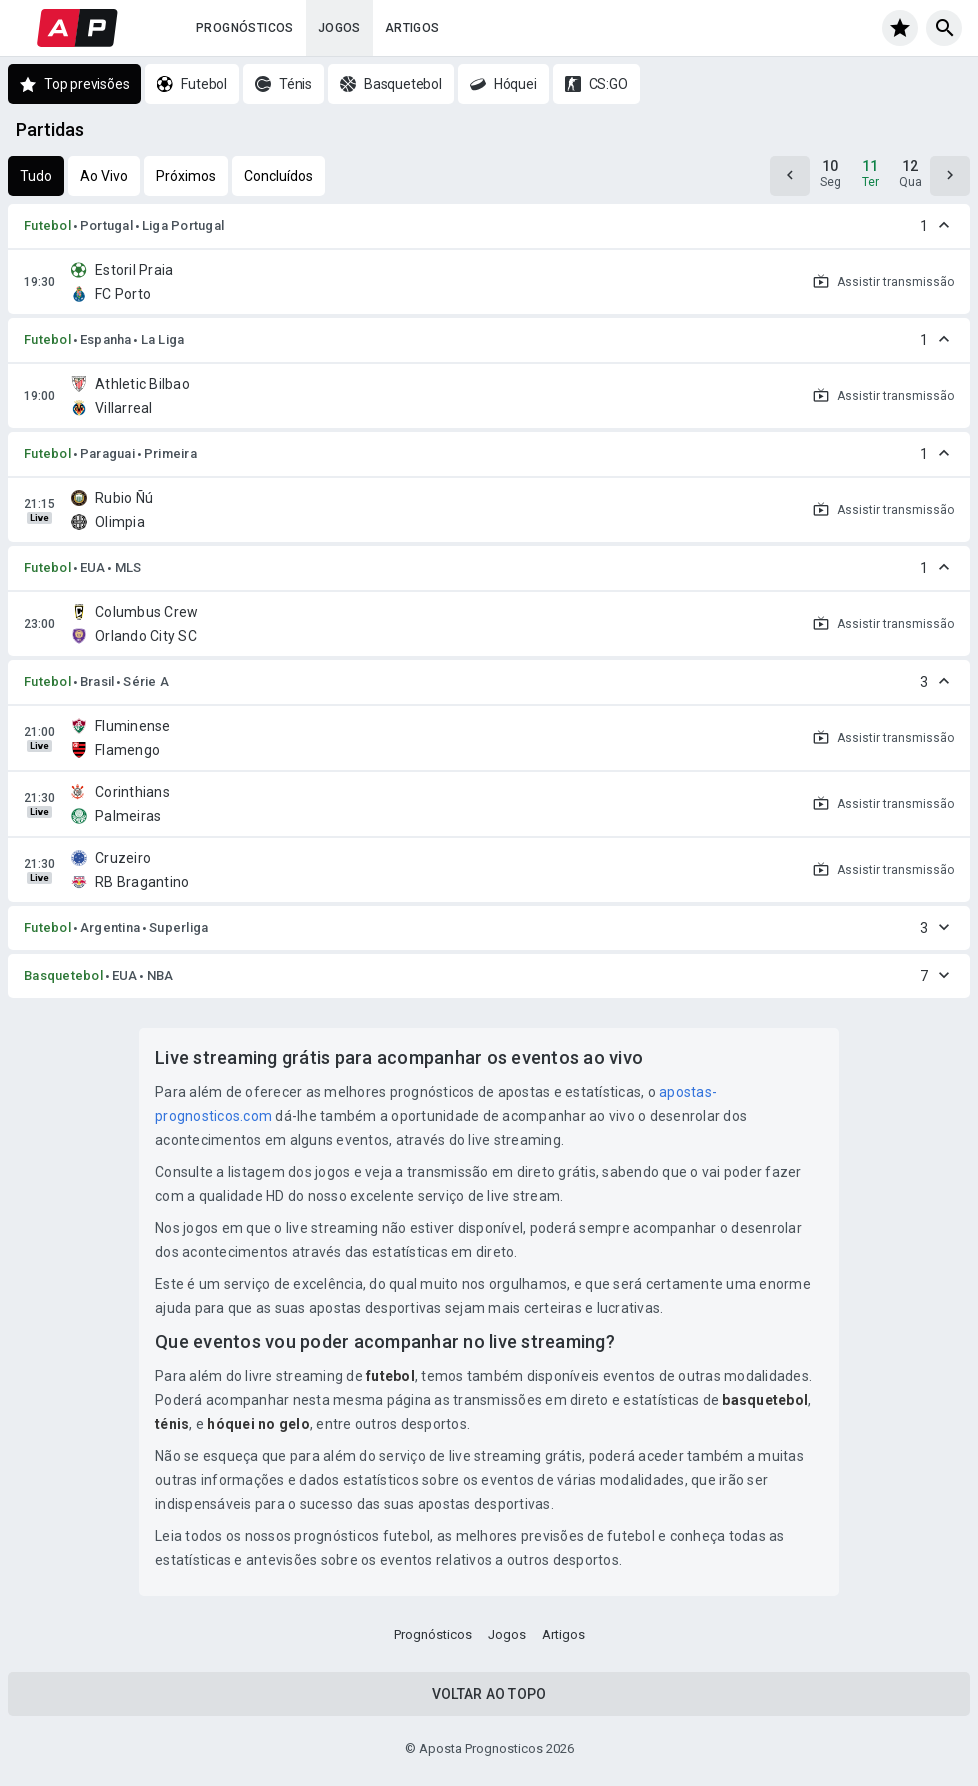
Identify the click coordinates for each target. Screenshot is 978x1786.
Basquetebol (63, 975)
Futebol (47, 225)
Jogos (339, 28)
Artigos (412, 28)
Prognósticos (245, 28)
